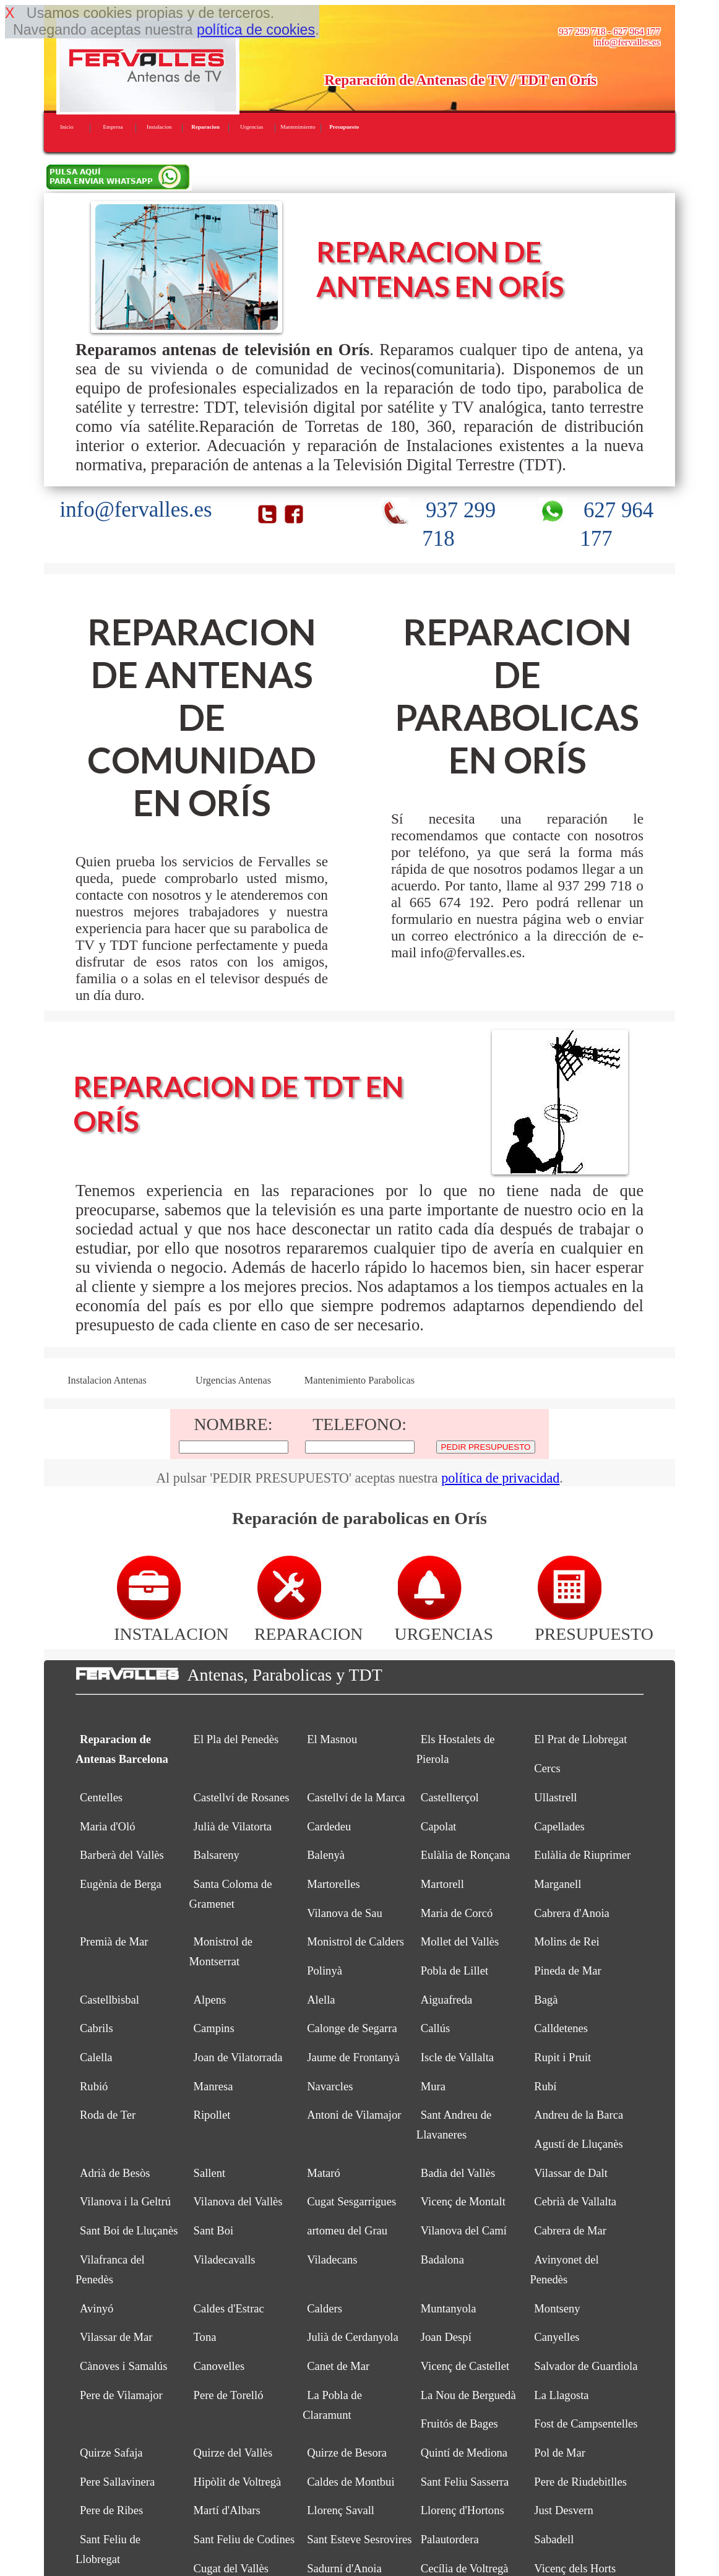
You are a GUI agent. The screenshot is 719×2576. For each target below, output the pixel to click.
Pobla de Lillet (454, 1970)
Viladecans (332, 2259)
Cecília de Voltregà (465, 2568)
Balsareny (216, 1854)
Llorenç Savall (340, 2510)
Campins (214, 2028)
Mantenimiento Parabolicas (359, 1380)
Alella (321, 1999)
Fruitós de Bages (459, 2423)
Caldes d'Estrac (229, 2308)
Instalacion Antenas (107, 1380)
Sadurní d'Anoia (344, 2568)
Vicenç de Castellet (465, 2365)
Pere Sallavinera (117, 2481)
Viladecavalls (225, 2259)
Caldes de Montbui (350, 2481)
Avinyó (96, 2308)
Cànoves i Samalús (123, 2365)
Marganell (557, 1883)
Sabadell (554, 2539)
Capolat (439, 1826)
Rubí (545, 2086)
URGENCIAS (444, 1624)
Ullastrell (555, 1797)
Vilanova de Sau (344, 1912)
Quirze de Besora (347, 2452)
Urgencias (251, 127)
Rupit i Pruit (562, 2057)
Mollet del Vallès (460, 1941)
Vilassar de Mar (116, 2336)
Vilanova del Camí (464, 2230)
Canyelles (556, 2336)
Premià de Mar (114, 1941)
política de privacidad (500, 1478)
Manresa (213, 2086)
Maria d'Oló (108, 1826)
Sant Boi (214, 2230)
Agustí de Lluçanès (578, 2143)
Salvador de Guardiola (585, 2365)
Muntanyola (448, 2308)
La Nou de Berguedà (468, 2395)
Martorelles (333, 1883)
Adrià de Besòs (115, 2172)
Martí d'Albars (227, 2510)
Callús (435, 2028)
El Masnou (332, 1739)
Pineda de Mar (567, 1970)
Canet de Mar (338, 2365)
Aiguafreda (447, 1999)
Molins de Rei (566, 1941)
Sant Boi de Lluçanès (129, 2230)
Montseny (557, 2308)
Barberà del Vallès (122, 1854)
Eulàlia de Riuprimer (582, 1854)
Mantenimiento (297, 127)
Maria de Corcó (457, 1912)
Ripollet (212, 2114)
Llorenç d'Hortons (462, 2510)
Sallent (210, 2172)
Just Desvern (563, 2510)
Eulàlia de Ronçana (465, 1854)
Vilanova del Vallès (238, 2201)
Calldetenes (561, 2028)
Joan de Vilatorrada (238, 2057)
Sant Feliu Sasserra (465, 2481)
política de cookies (256, 30)
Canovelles (219, 2365)
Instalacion (159, 127)
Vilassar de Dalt (571, 2172)
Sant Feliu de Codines (244, 2539)
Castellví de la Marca (356, 1797)
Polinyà (324, 1970)
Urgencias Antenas (233, 1380)
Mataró (323, 2172)
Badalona (442, 2259)
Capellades (559, 1826)
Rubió (94, 2086)
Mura (433, 2086)
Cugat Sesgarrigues (351, 2201)
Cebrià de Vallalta (575, 2201)
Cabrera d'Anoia (571, 1912)
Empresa (113, 127)
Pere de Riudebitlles (580, 2481)
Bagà (546, 1999)
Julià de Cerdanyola (352, 2336)
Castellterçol (450, 1797)
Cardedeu (329, 1826)
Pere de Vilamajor (121, 2395)
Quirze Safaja (111, 2452)
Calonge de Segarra (352, 2028)
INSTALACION (171, 1624)
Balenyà (326, 1854)
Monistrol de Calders (355, 1941)
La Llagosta (561, 2395)
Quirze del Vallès (233, 2452)
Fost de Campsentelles (585, 2423)
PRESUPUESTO (594, 1624)
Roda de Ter (108, 2114)
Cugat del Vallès (231, 2568)
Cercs (547, 1768)
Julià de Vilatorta (233, 1826)
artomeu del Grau (347, 2230)
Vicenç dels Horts (575, 2568)
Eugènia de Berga (120, 1883)
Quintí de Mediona (464, 2452)
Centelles (101, 1797)
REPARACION (308, 1624)
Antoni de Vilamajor (354, 2114)
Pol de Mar (559, 2452)
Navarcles (330, 2086)
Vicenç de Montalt (463, 2201)
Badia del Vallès (458, 2172)
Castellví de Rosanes (242, 1797)
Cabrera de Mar (570, 2230)
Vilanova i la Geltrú (125, 2201)
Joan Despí (446, 2336)
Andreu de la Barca (578, 2114)
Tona (205, 2336)
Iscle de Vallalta (457, 2057)
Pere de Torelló (229, 2395)
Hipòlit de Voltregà (238, 2481)
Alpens (210, 1999)
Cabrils (96, 2028)
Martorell (442, 1883)
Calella (96, 2057)
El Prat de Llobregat (580, 1739)
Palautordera (450, 2539)
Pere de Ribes (111, 2510)
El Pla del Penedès (236, 1739)
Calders (324, 2308)
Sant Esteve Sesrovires (359, 2539)
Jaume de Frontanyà (353, 2057)
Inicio (66, 127)
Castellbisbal (109, 1999)
